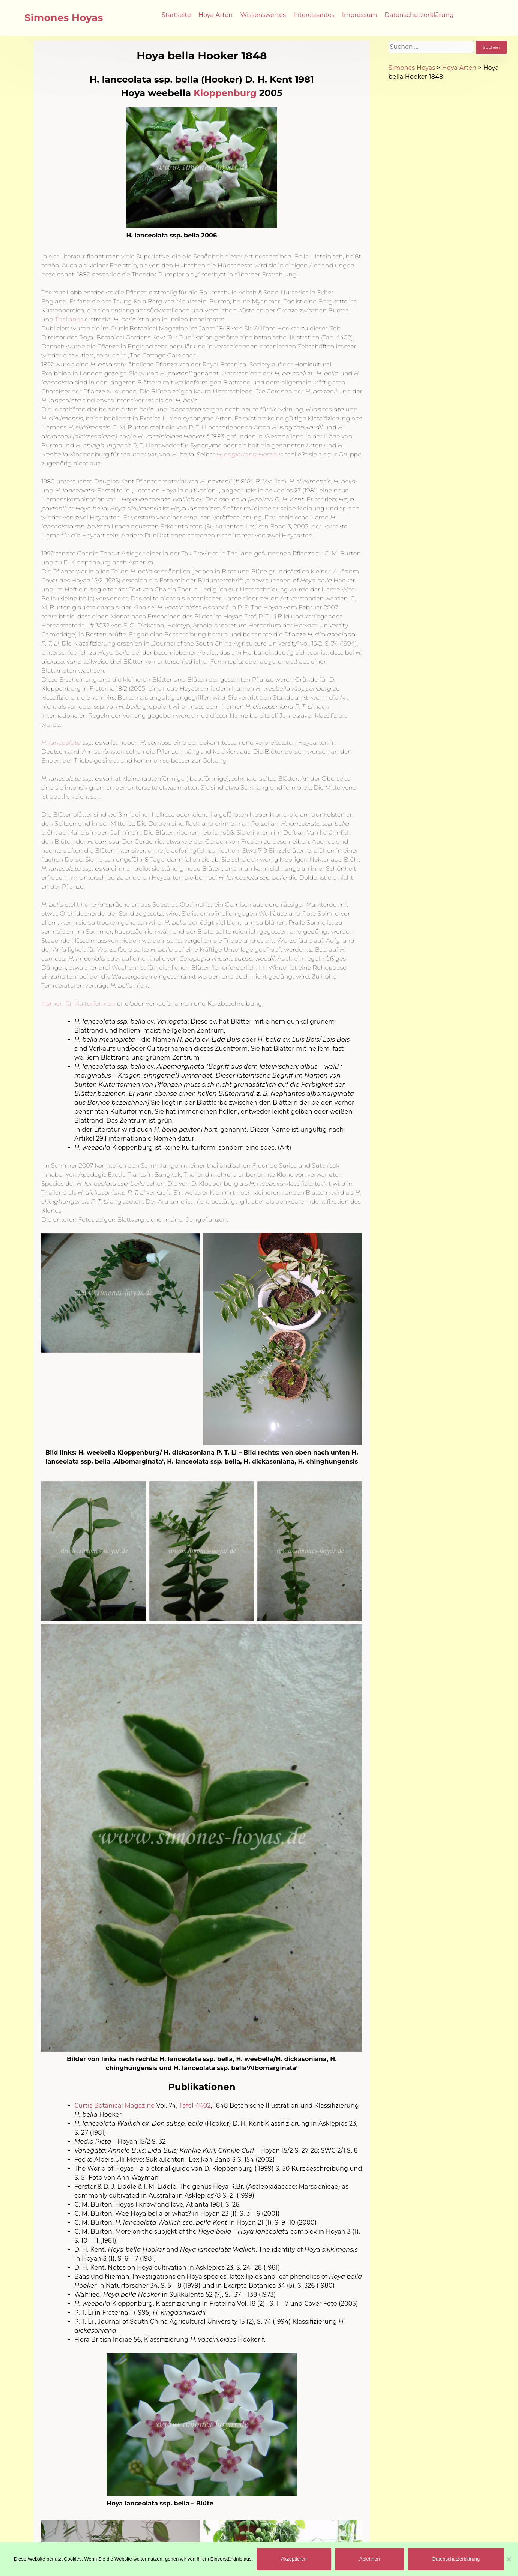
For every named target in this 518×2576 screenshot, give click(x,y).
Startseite (176, 14)
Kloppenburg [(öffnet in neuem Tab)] (225, 92)
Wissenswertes (263, 14)
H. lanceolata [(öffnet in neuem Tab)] (61, 742)
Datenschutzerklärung (419, 14)
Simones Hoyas (63, 18)
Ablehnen (369, 2559)
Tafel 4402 (195, 2105)
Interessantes (314, 14)
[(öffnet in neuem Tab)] (249, 454)
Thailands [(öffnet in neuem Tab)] (69, 319)
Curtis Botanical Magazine (114, 2105)
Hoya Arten (215, 14)
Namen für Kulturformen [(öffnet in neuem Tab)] (78, 1003)
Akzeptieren (294, 2559)
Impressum (359, 14)
